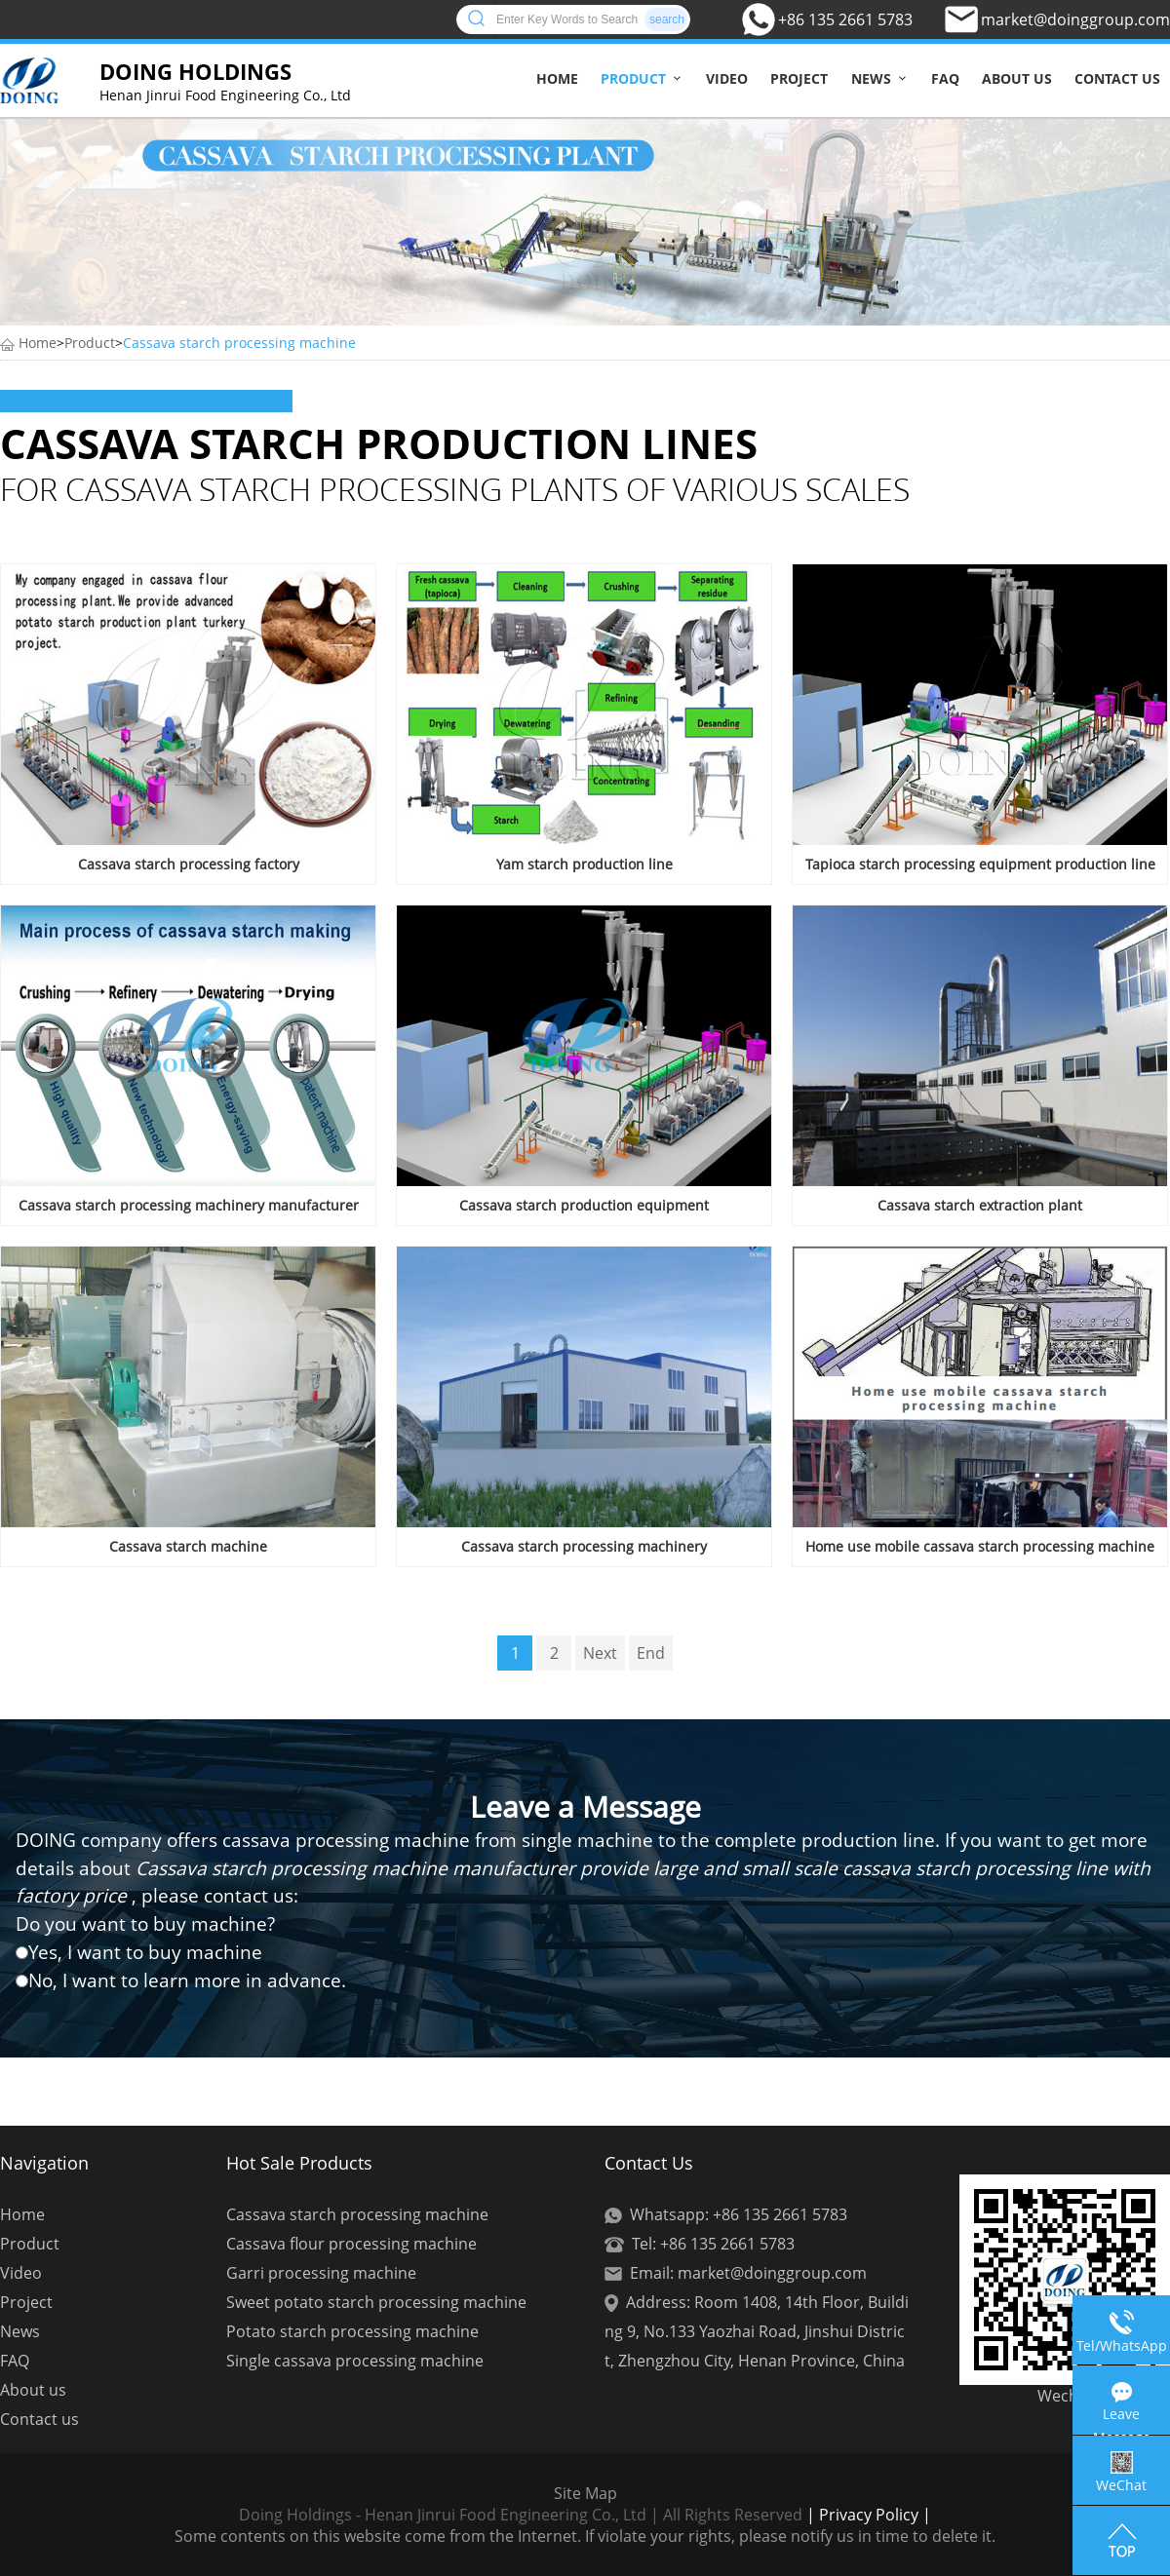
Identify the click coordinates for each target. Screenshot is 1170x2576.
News (871, 78)
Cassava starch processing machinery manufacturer (189, 1205)
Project (799, 78)
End (651, 1653)
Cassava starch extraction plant (980, 1205)
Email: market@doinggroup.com (748, 2273)
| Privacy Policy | (866, 2514)
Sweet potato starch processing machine (376, 2302)
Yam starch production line (584, 864)
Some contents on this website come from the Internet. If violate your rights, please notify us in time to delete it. (585, 2536)
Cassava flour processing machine (351, 2243)
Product (633, 78)
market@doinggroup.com (1075, 19)
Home (557, 78)
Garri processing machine (321, 2273)
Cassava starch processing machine (239, 342)
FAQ (945, 78)
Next (600, 1653)
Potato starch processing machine (352, 2331)
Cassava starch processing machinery (584, 1546)
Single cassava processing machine (355, 2360)
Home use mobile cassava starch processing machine (979, 1546)
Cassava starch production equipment (584, 1205)
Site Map (585, 2493)
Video (727, 78)
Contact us (1117, 78)
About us (1017, 78)
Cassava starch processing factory (188, 864)
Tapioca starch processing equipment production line (980, 864)
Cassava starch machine (188, 1546)
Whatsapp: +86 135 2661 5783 (738, 2214)
